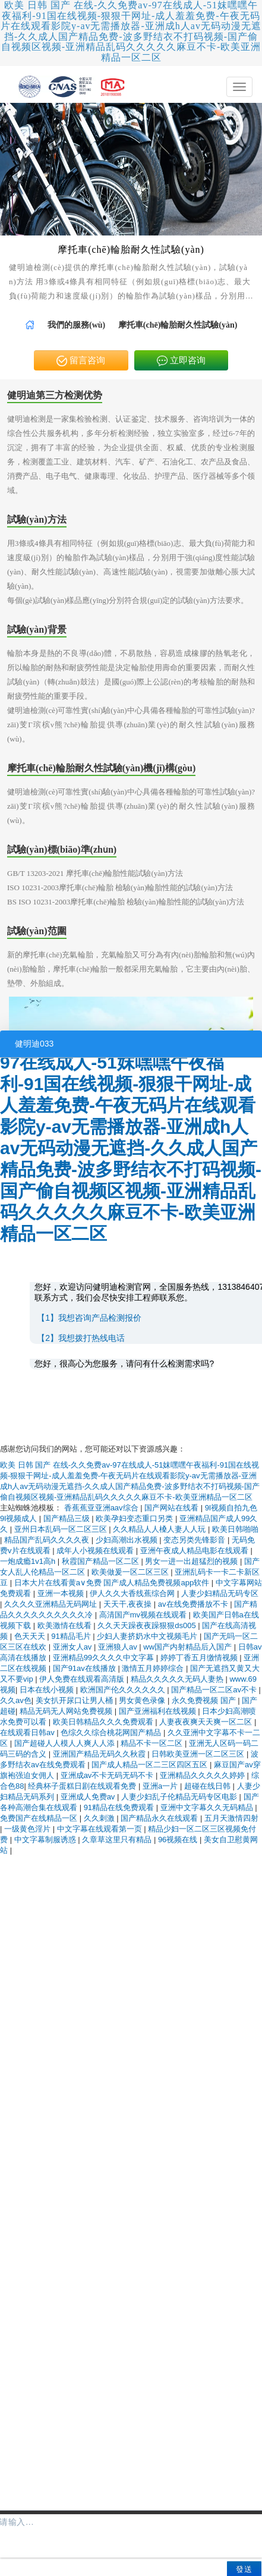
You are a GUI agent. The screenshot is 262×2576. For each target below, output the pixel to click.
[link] (30, 325)
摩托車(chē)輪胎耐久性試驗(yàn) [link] (178, 325)
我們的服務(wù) (76, 325)
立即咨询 (181, 361)
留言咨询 (80, 361)
